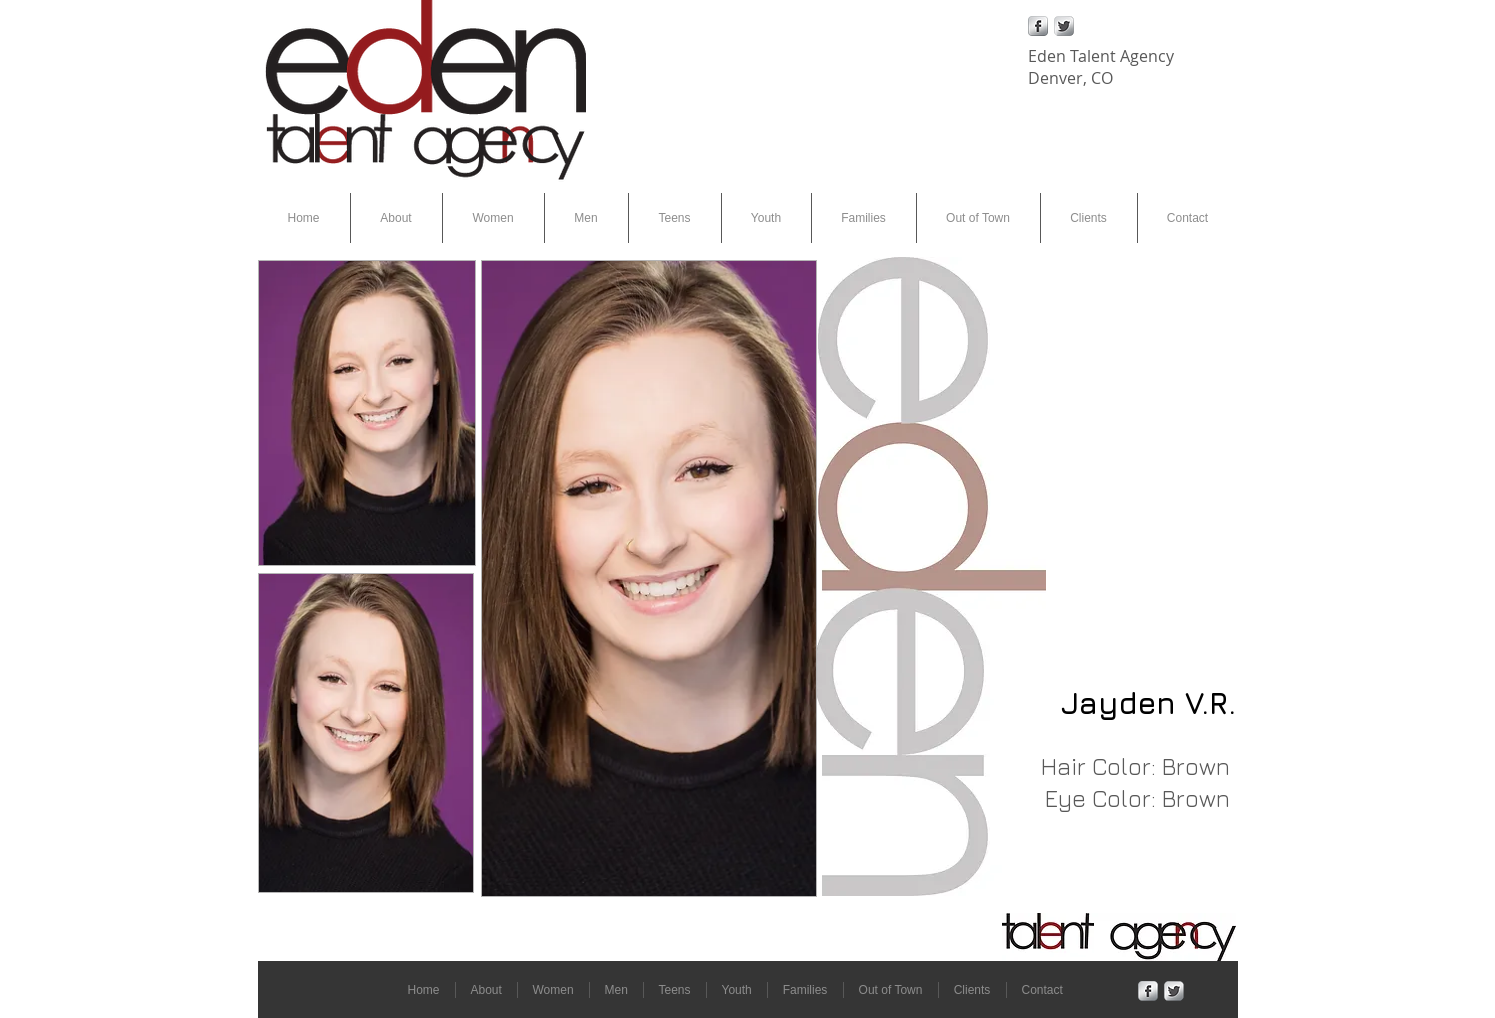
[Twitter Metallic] (1064, 26)
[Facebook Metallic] (1038, 26)
